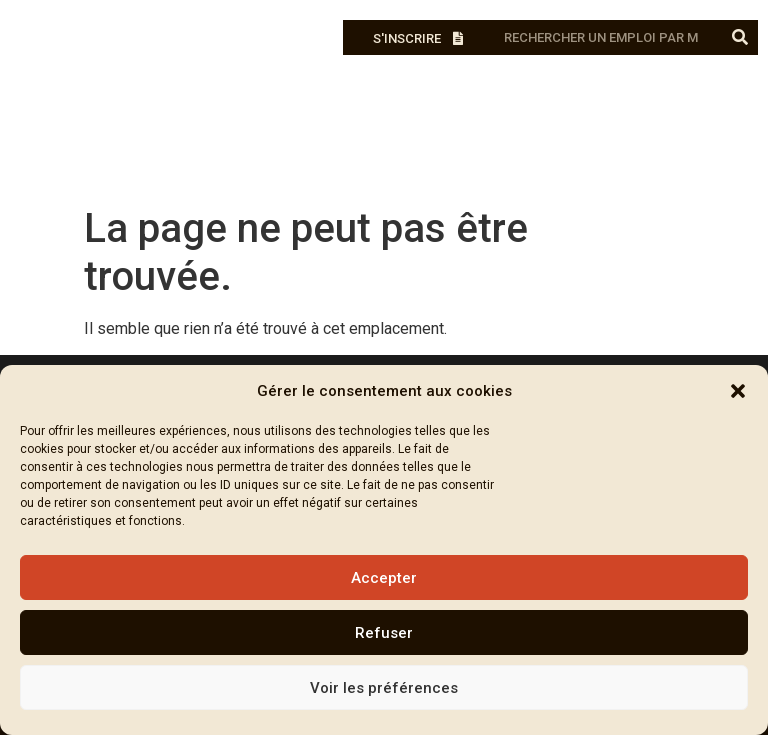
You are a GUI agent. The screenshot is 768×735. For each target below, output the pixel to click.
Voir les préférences (384, 688)
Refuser (384, 633)
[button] (738, 391)
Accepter (384, 578)
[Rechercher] (740, 37)
